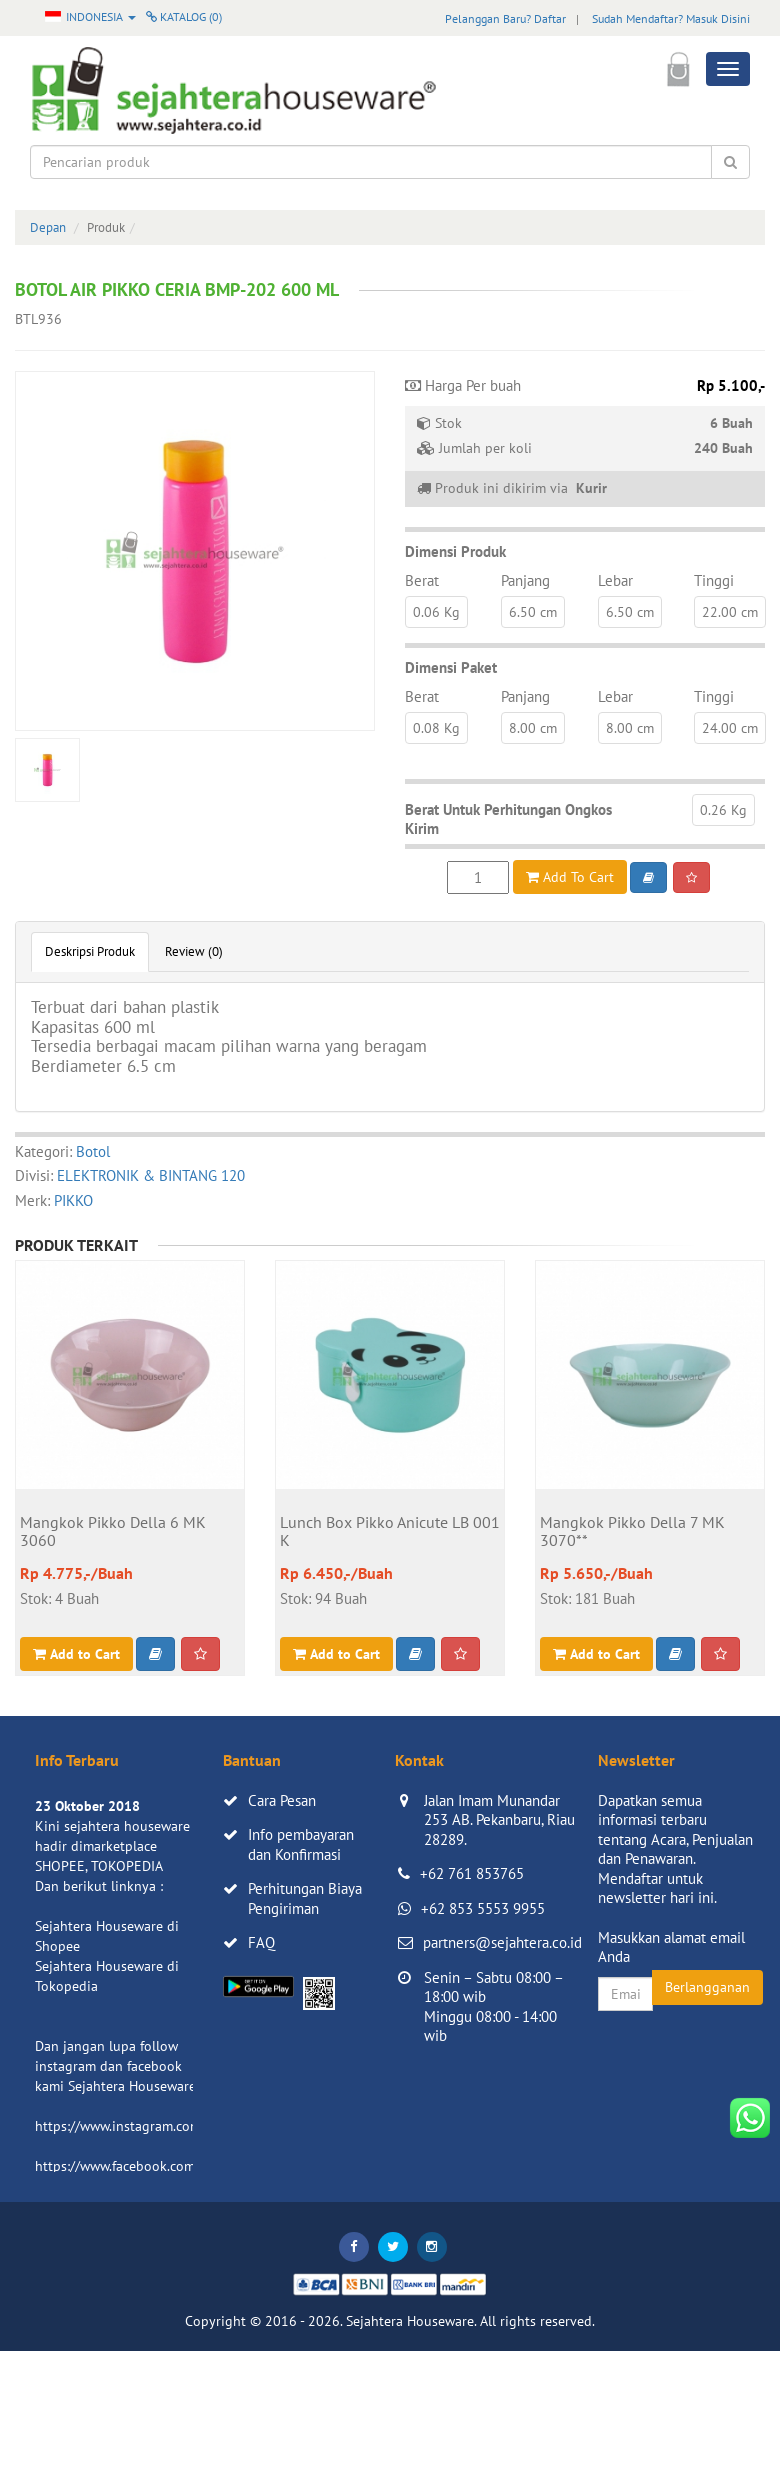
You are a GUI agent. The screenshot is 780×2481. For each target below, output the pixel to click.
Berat (422, 580)
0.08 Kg (436, 728)
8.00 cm (533, 728)
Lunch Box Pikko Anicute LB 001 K (390, 1532)
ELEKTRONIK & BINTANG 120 (151, 1175)
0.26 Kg (723, 810)
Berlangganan (707, 1987)
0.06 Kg (436, 612)
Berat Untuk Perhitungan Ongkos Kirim (508, 819)
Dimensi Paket (451, 667)
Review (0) (194, 951)
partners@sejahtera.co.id (502, 1942)
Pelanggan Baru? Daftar (505, 18)
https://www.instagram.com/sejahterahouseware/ (184, 2126)
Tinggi (714, 580)
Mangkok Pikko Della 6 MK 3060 (113, 1532)
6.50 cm (533, 612)
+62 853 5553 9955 (483, 1908)
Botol (93, 1151)
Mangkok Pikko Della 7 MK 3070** (632, 1532)
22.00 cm (730, 612)
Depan (48, 227)
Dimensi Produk (455, 551)
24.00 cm (730, 728)
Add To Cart (570, 877)
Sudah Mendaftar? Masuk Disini (671, 18)
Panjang (525, 580)
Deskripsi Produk (90, 951)
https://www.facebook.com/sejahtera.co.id (161, 2166)
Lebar (615, 580)
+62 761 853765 (472, 1873)
